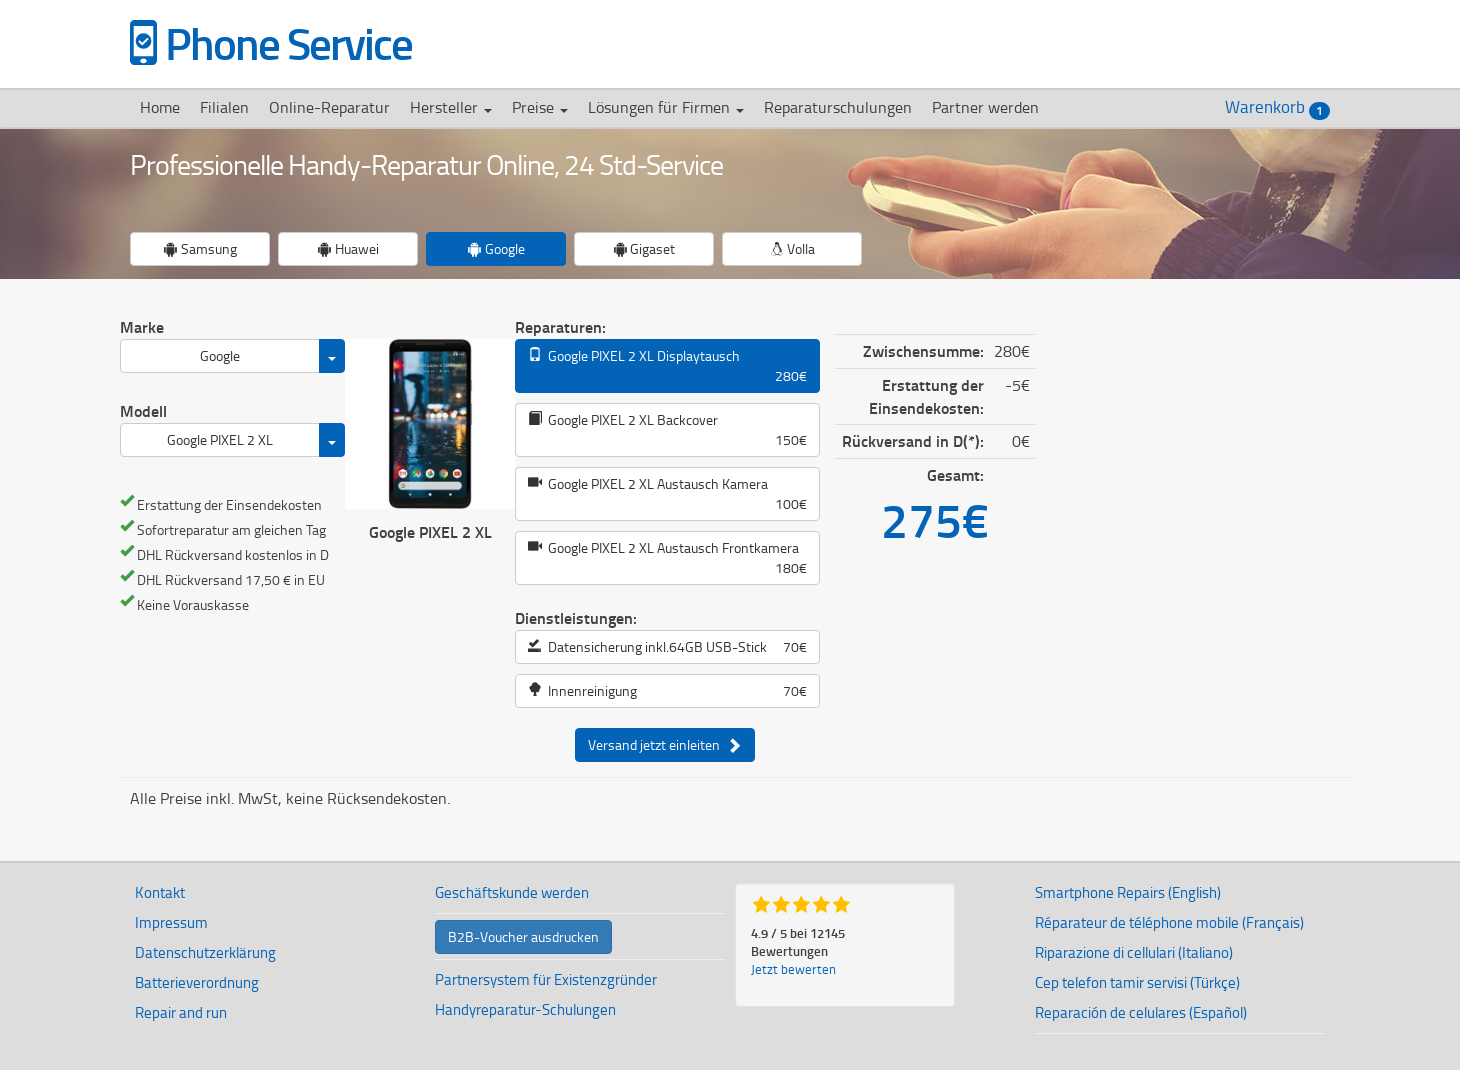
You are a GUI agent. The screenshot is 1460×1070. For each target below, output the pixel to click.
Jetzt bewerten (793, 969)
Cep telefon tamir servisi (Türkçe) (1137, 982)
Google (496, 248)
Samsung (200, 248)
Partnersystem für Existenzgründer (546, 979)
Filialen (224, 107)
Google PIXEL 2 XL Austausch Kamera (667, 494)
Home (160, 107)
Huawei (348, 248)
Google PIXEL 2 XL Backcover (667, 430)
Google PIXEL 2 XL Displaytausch (667, 366)
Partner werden (985, 107)
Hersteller (451, 107)
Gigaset (644, 248)
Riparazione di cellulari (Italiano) (1134, 952)
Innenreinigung (667, 691)
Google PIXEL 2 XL (220, 439)
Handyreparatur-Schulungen (525, 1009)
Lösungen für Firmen (666, 107)
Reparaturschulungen (838, 107)
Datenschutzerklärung (205, 952)
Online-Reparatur (329, 107)
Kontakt (160, 892)
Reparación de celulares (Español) (1141, 1012)
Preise (540, 107)
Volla (792, 248)
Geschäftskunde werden (512, 892)
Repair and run (181, 1012)
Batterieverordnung (197, 982)
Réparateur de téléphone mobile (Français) (1169, 922)
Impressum (171, 922)
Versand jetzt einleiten (665, 745)
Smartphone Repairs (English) (1128, 892)
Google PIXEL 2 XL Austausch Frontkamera (667, 558)
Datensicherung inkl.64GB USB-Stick (667, 647)
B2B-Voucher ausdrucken (523, 936)
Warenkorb (1277, 107)
